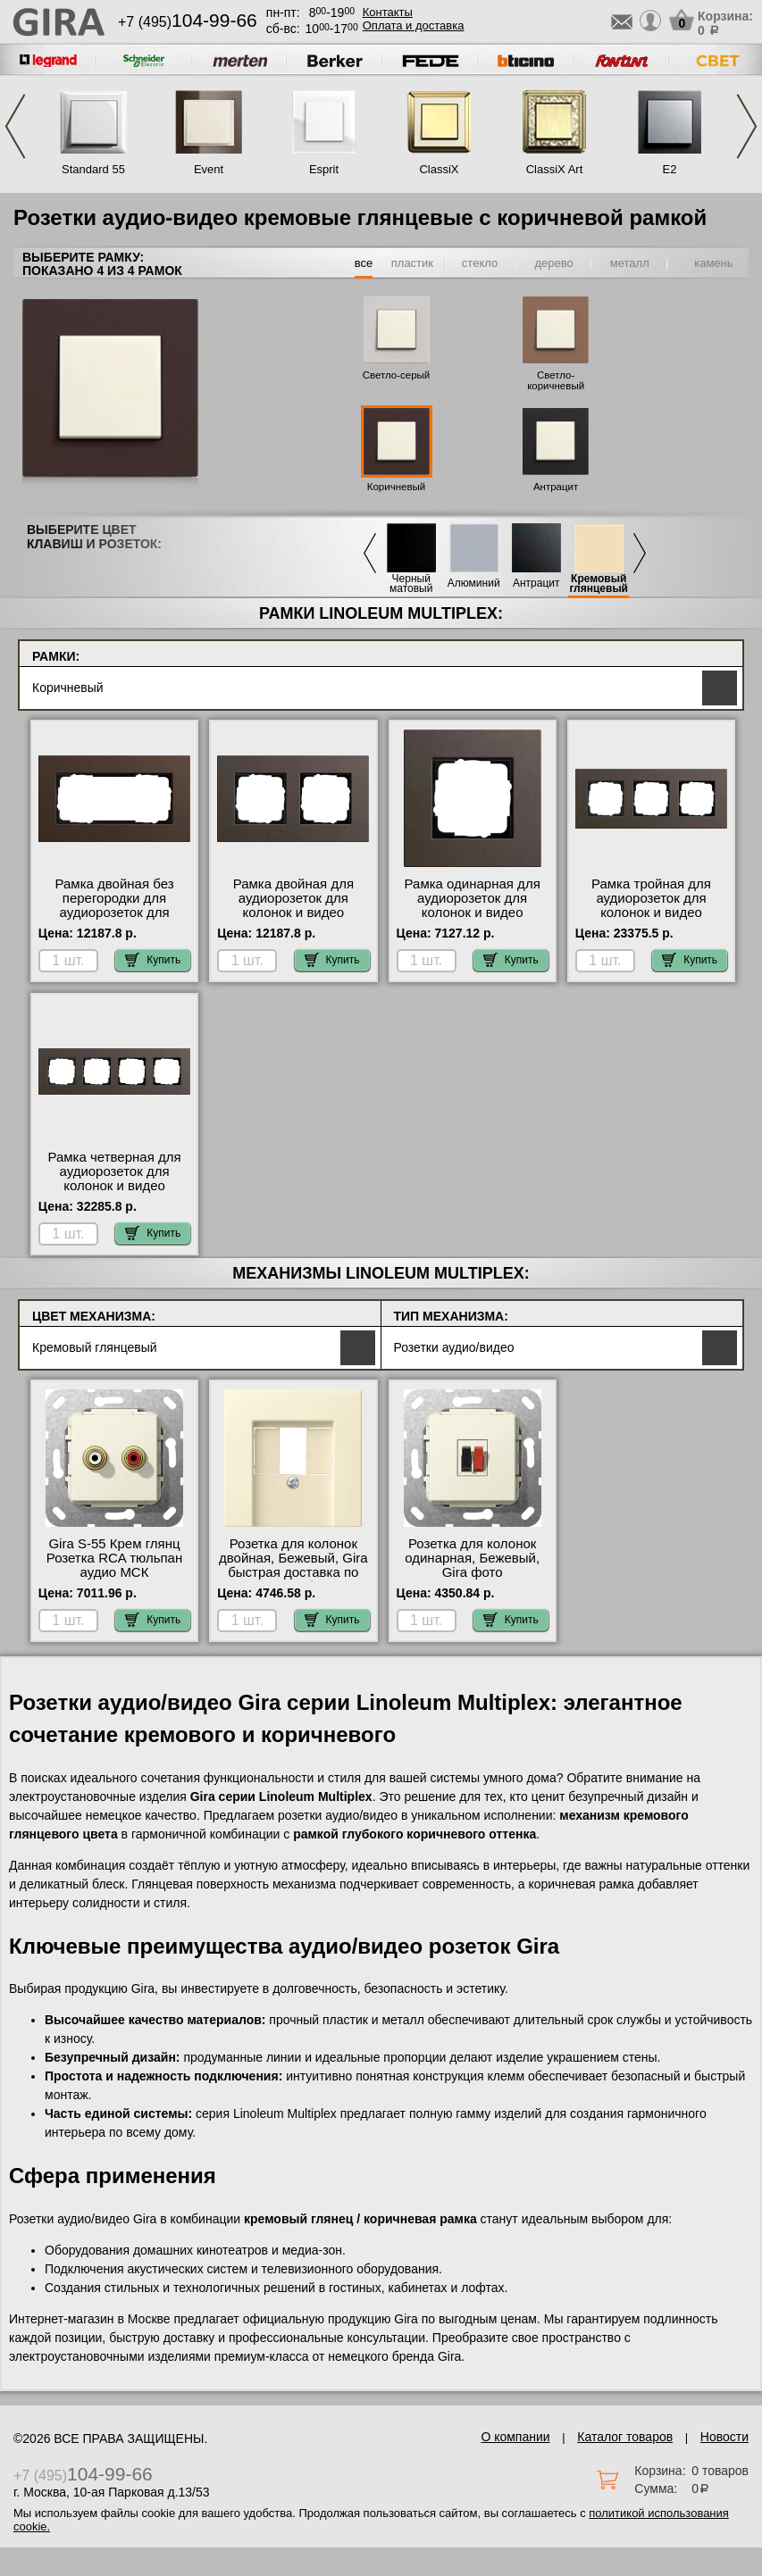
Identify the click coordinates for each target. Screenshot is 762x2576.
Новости (724, 2437)
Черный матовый (410, 584)
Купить (152, 960)
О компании (515, 2437)
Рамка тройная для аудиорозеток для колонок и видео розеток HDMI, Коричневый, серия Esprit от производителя (651, 920)
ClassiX (438, 169)
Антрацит (555, 486)
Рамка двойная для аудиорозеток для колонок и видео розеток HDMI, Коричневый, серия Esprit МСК (293, 920)
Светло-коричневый (555, 380)
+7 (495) (187, 21)
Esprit (324, 169)
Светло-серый (397, 375)
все (364, 263)
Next (747, 126)
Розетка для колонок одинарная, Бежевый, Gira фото (472, 1558)
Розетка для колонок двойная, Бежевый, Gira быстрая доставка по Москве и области (293, 1565)
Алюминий (474, 583)
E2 (670, 169)
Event (208, 169)
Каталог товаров (625, 2437)
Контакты (388, 12)
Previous (15, 126)
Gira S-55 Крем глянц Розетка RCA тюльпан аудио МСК (114, 1558)
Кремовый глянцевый (598, 584)
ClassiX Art (554, 169)
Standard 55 (93, 169)
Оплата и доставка (414, 25)
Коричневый (396, 486)
